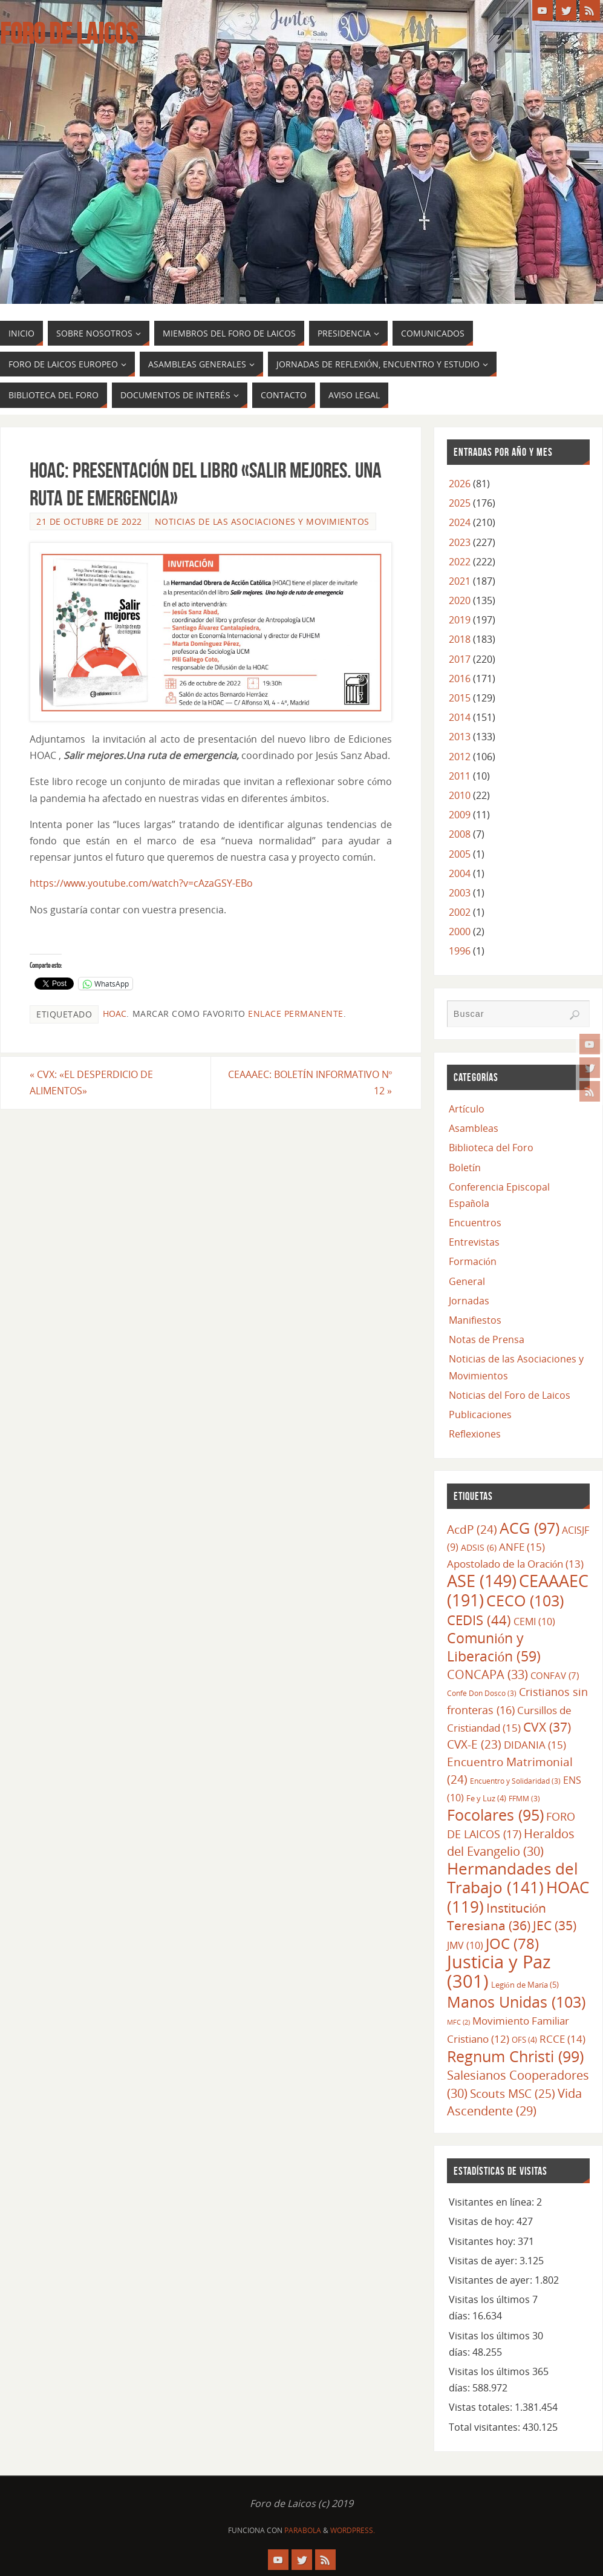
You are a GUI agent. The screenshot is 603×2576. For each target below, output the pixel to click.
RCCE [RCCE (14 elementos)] (562, 2039)
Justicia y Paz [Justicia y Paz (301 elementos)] (499, 1971)
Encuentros (475, 1222)
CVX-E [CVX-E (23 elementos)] (474, 1744)
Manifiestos (475, 1320)
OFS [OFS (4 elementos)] (524, 2039)
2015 (460, 698)
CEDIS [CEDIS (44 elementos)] (479, 1620)
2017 (460, 659)
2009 (460, 814)
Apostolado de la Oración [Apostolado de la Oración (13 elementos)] (515, 1564)
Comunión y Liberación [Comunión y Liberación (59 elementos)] (494, 1647)
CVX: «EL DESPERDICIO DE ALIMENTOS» (91, 1082)
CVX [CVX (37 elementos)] (547, 1726)
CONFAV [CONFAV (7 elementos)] (554, 1675)
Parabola (302, 2530)
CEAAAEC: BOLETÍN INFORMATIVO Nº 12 (310, 1082)
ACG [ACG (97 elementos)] (529, 1528)
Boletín (465, 1167)
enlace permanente (296, 1013)
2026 (460, 483)
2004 (460, 873)
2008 (460, 834)
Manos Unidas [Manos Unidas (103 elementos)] (516, 2001)
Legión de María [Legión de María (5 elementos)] (525, 1984)
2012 (460, 756)
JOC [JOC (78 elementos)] (512, 1943)
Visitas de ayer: (484, 2260)
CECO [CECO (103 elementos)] (525, 1600)
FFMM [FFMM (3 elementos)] (524, 1798)
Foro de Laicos (68, 34)
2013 (460, 736)
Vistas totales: (482, 2407)
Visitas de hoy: (483, 2221)
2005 (460, 854)
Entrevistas (474, 1242)
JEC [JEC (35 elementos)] (554, 1925)
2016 (460, 678)
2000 (460, 931)
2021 (460, 581)
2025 (460, 503)
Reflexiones (475, 1434)
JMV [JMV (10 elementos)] (465, 1945)
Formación (473, 1261)
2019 (460, 619)
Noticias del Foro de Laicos (509, 1395)
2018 (460, 639)
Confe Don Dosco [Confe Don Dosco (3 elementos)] (482, 1693)
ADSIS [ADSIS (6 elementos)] (479, 1547)
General (467, 1281)
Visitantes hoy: (483, 2241)
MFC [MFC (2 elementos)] (458, 2022)
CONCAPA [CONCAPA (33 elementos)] (487, 1674)
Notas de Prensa (486, 1339)
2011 (460, 776)
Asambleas (473, 1128)
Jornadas (469, 1300)
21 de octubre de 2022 (89, 521)
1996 (460, 951)
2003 (460, 892)
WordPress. (352, 2530)
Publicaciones (480, 1414)
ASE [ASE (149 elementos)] (482, 1581)
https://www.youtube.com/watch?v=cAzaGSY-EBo (141, 883)
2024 (460, 522)
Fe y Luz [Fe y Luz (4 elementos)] (486, 1798)
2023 (460, 542)
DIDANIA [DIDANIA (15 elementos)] (535, 1744)
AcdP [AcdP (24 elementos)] (472, 1529)
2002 (460, 912)
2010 (460, 795)
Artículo (466, 1109)
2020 (460, 600)
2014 (460, 717)
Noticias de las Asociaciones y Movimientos (262, 521)
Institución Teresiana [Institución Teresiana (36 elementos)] (496, 1916)
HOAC (114, 1013)
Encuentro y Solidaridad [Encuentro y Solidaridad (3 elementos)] (515, 1781)
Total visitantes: (486, 2427)
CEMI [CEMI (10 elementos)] (534, 1621)
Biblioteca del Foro (491, 1147)
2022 (460, 561)
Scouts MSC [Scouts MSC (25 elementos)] (512, 2093)
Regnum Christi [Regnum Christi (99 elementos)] (515, 2056)
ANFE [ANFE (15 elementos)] (522, 1546)
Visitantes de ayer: (492, 2280)
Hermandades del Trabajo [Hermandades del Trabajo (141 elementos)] (512, 1878)
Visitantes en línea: (492, 2202)
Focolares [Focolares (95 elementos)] (495, 1815)
